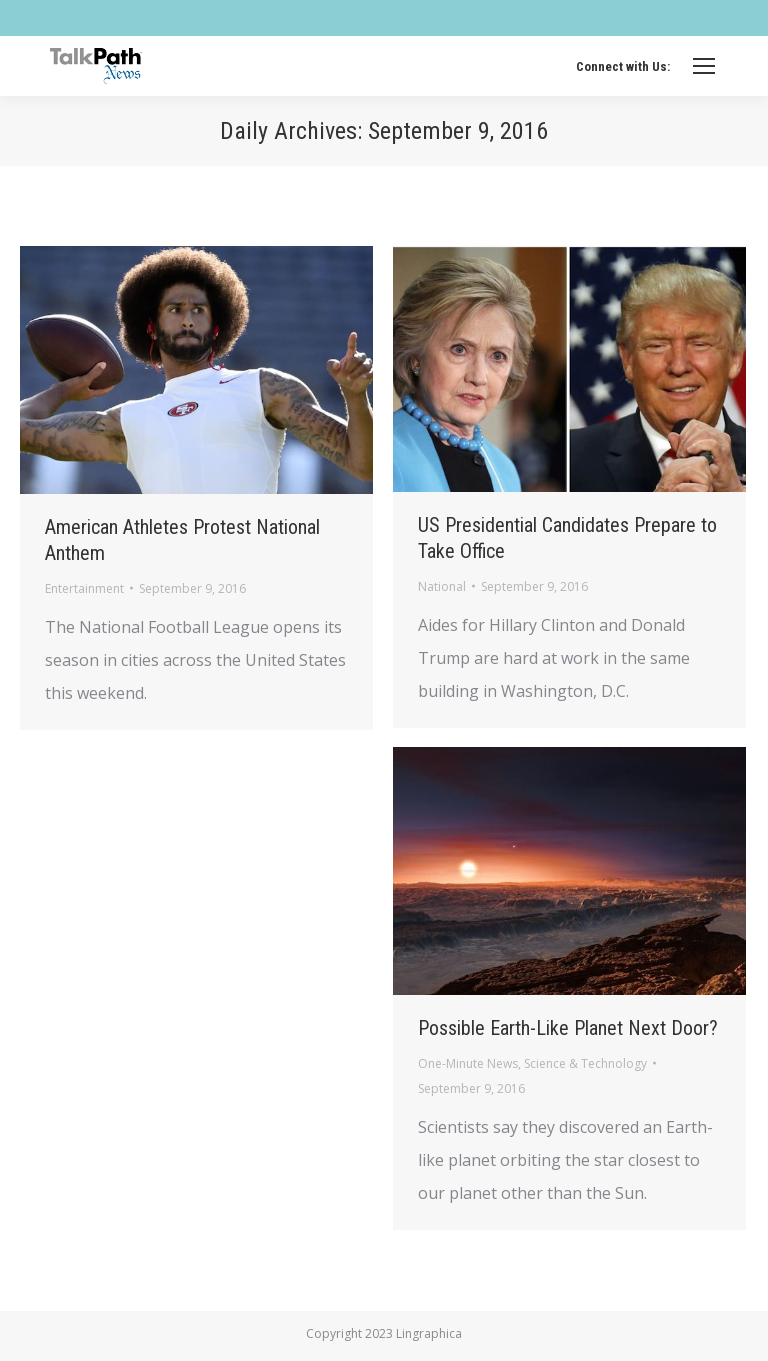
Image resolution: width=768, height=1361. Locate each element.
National (442, 586)
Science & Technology (585, 1063)
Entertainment (84, 588)
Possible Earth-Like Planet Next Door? (568, 1028)
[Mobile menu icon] (704, 66)
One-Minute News (468, 1063)
